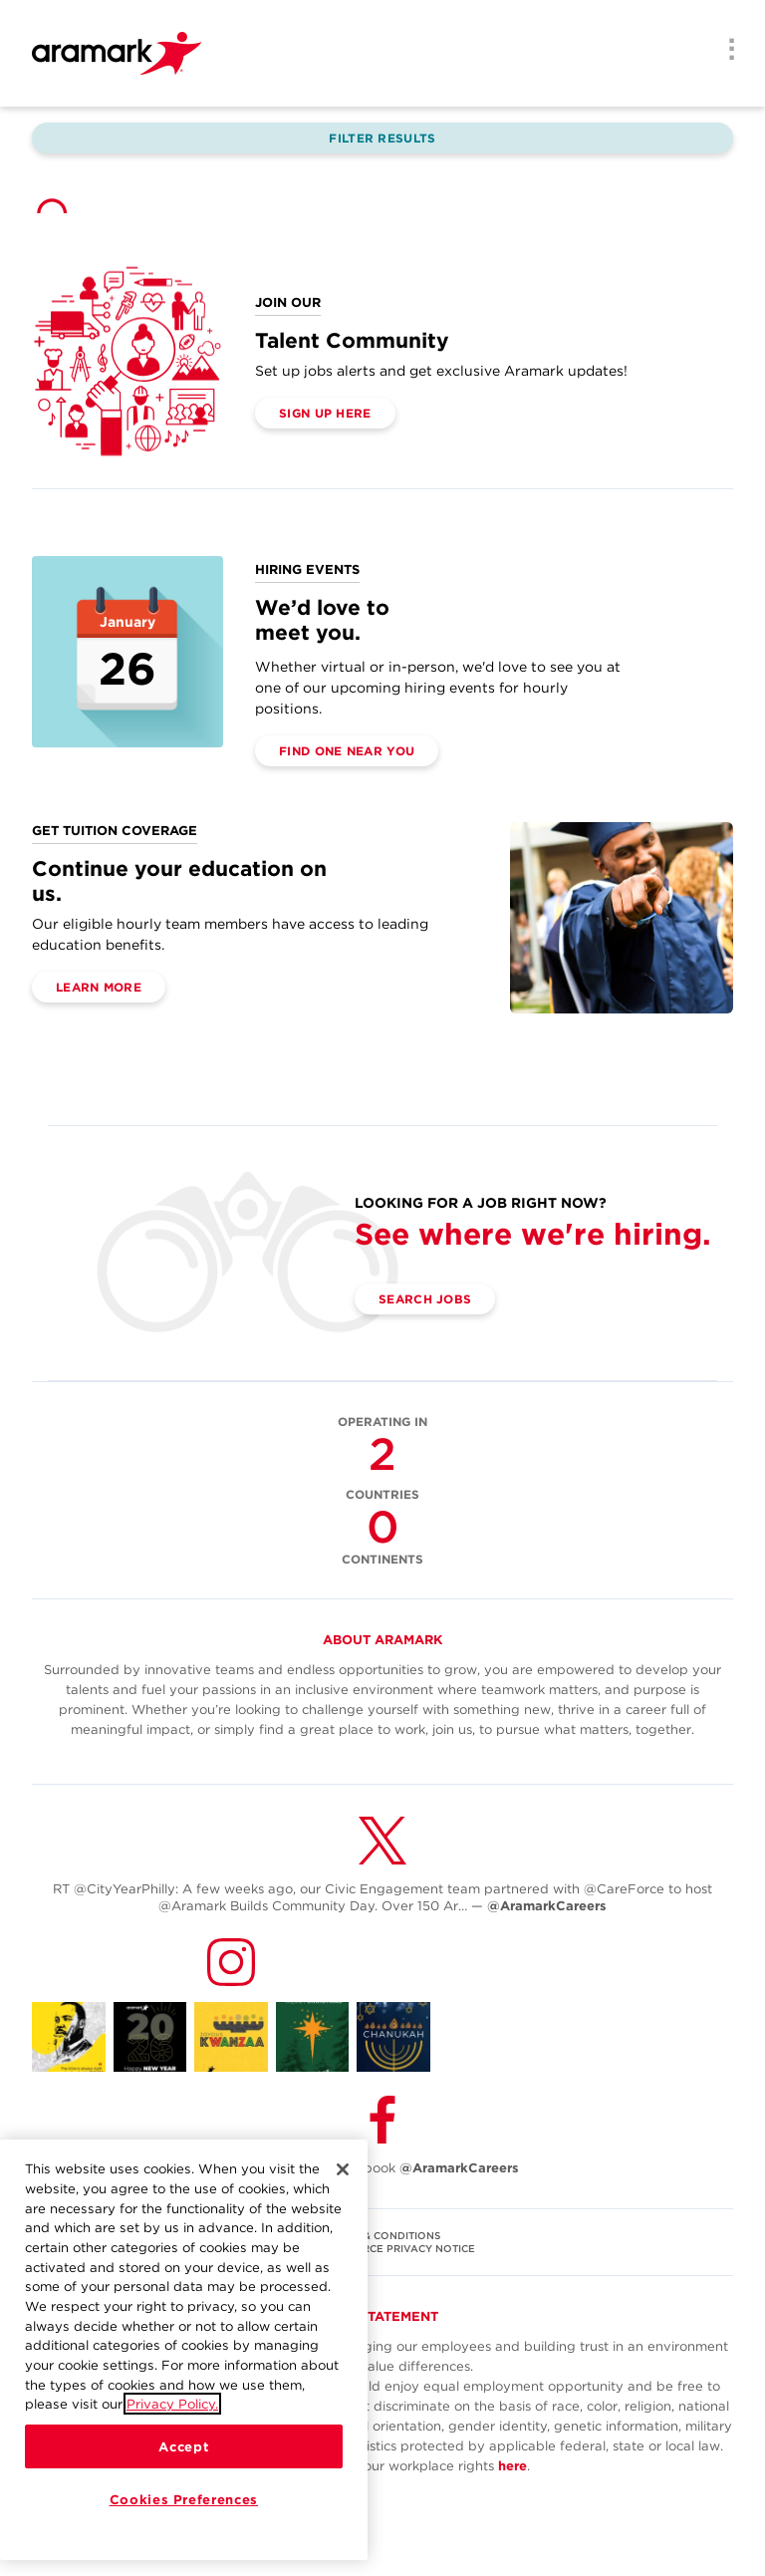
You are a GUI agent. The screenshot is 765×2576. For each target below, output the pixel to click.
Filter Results (382, 138)
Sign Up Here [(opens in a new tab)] (325, 413)
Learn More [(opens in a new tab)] (98, 987)
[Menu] (725, 51)
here (512, 2465)
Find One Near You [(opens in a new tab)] (346, 750)
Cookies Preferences (184, 2499)
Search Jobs (425, 1298)
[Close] (343, 2169)
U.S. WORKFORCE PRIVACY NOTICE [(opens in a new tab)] (382, 2248)
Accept (183, 2446)
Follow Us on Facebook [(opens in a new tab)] (382, 2167)
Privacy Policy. (172, 2404)
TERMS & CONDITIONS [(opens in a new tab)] (383, 2235)
